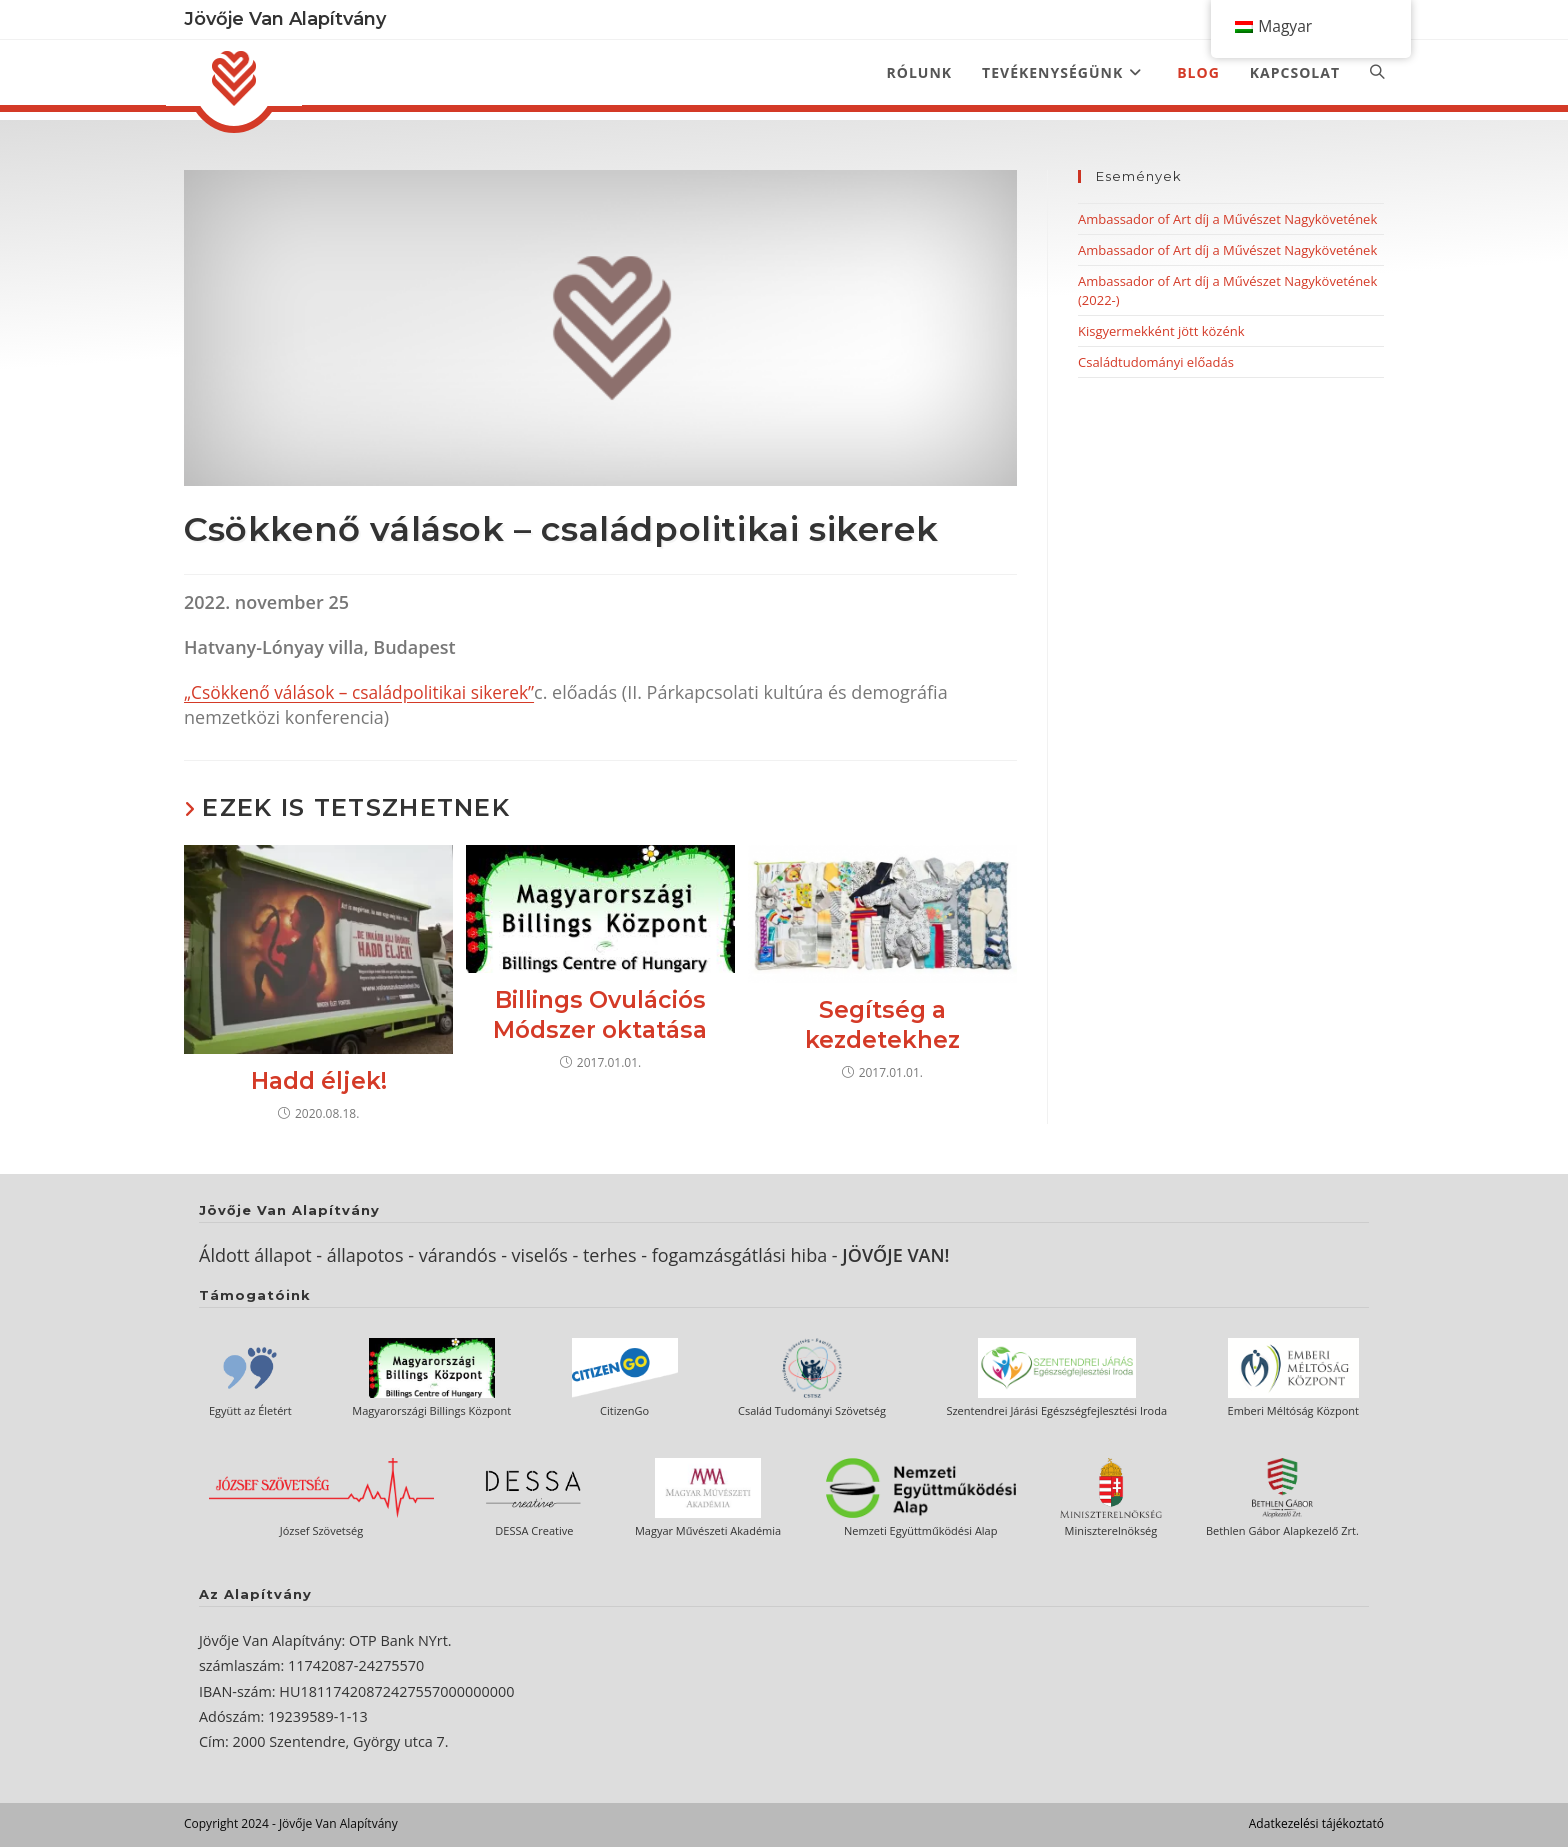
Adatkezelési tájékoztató (1316, 1824)
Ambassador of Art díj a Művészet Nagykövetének (1227, 219)
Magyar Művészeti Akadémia (708, 1531)
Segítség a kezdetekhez (882, 1026)
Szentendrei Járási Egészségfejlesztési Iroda (1056, 1411)
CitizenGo (624, 1411)
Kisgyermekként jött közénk (1161, 331)
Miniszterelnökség (1111, 1531)
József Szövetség (322, 1531)
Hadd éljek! (318, 1081)
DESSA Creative (534, 1531)
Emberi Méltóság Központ (1293, 1411)
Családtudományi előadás (1156, 362)
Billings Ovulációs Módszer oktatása (600, 1016)
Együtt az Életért (250, 1411)
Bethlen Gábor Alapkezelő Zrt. (1282, 1531)
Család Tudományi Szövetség (812, 1411)
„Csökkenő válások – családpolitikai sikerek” (366, 692)
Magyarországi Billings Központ (431, 1411)
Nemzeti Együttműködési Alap (920, 1531)
